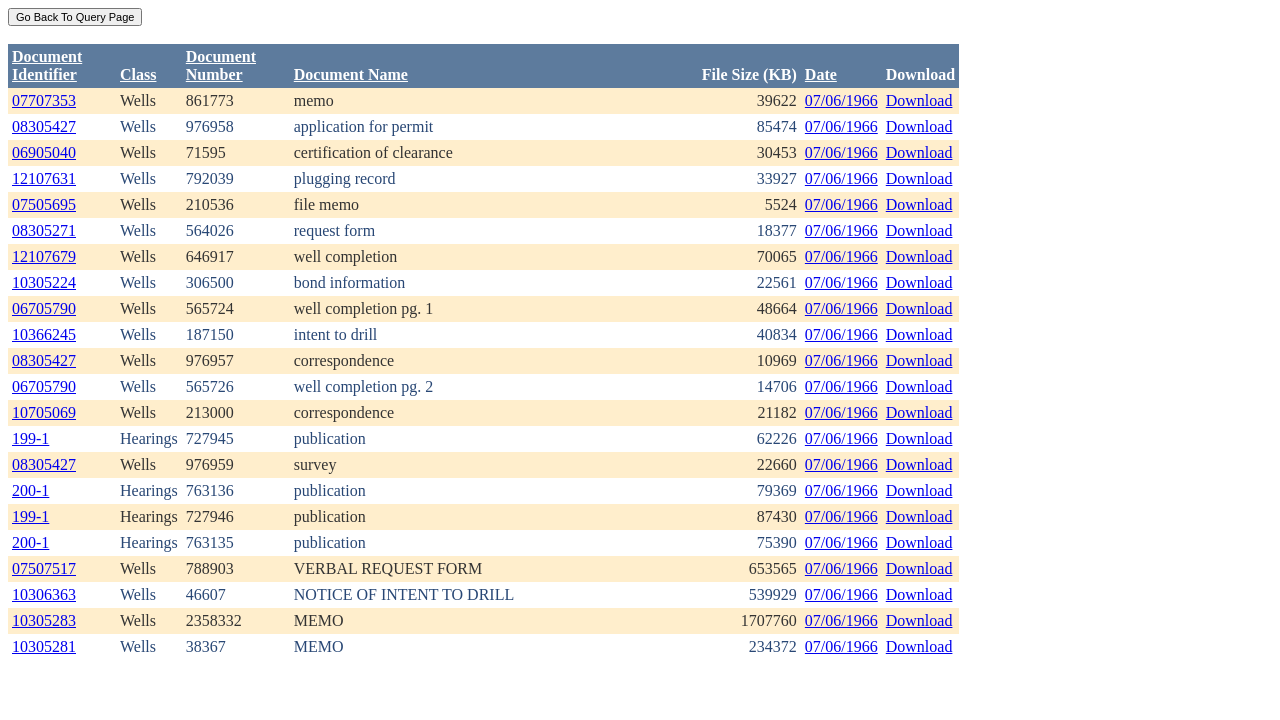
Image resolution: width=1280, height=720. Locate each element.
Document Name (351, 74)
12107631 (44, 178)
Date (821, 74)
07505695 (44, 204)
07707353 (44, 100)
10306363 (44, 594)
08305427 (44, 126)
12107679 (44, 256)
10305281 (44, 646)
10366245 (44, 334)
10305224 (44, 282)
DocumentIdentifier (47, 65)
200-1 (30, 490)
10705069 (44, 412)
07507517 (44, 568)
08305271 (44, 230)
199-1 (30, 438)
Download (919, 100)
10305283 (44, 620)
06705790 (44, 308)
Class (138, 74)
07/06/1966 (841, 100)
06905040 (44, 152)
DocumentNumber (221, 65)
